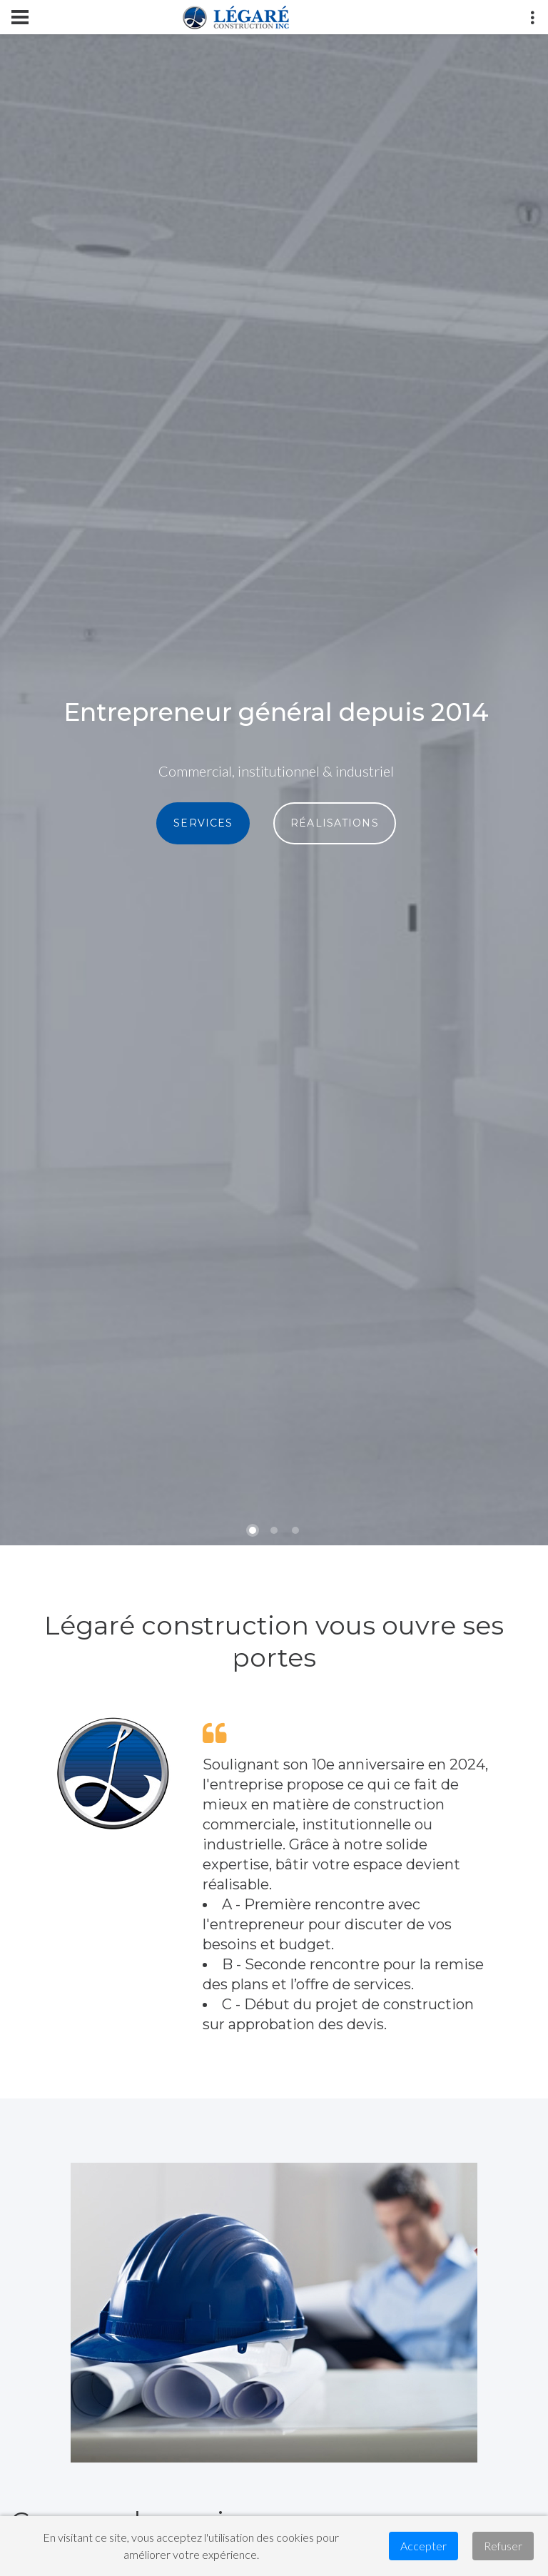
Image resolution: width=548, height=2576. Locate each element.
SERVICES (203, 823)
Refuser (503, 2545)
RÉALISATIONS (334, 823)
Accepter (423, 2545)
